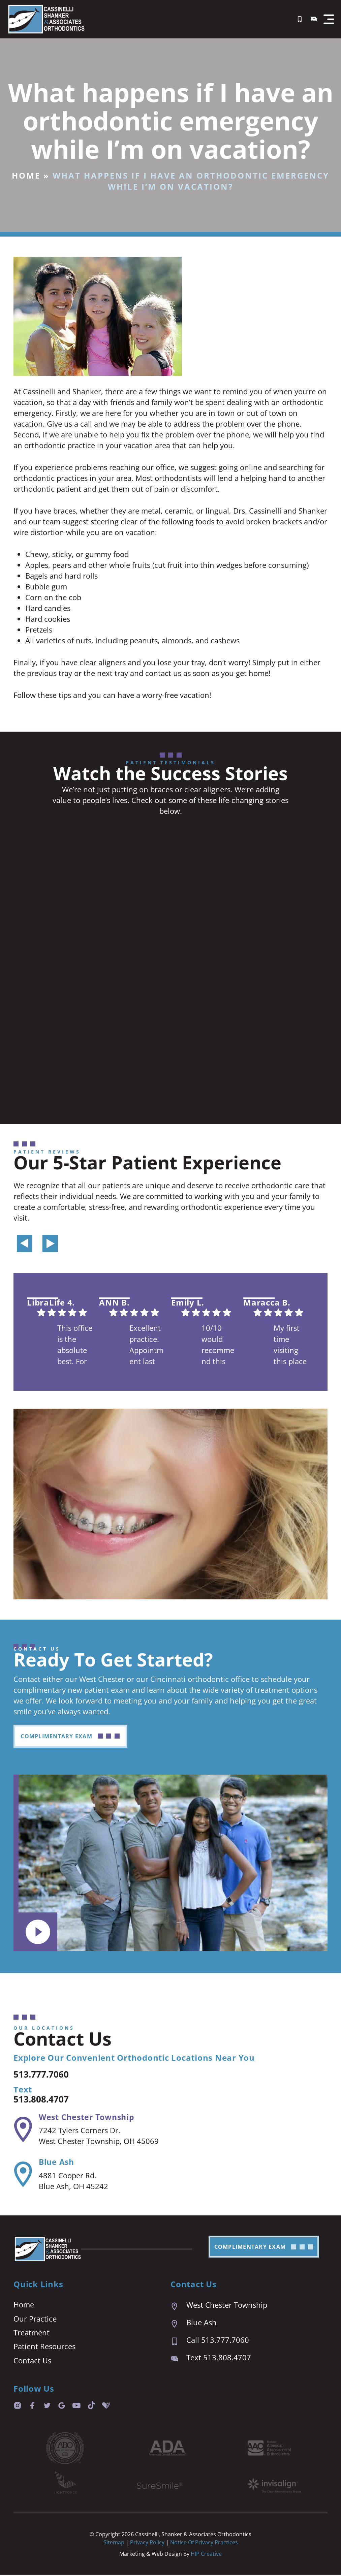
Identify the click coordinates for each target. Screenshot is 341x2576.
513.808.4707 (46, 2098)
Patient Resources (44, 2347)
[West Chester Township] (22, 2129)
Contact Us (32, 2362)
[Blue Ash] (22, 2174)
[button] (328, 19)
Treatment (31, 2333)
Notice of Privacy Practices (204, 2543)
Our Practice (35, 2319)
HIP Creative (206, 2555)
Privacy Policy (148, 2543)
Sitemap (113, 2543)
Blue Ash (56, 2162)
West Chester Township (87, 2116)
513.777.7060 (46, 2073)
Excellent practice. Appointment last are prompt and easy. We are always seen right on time (146, 1345)
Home (26, 175)
